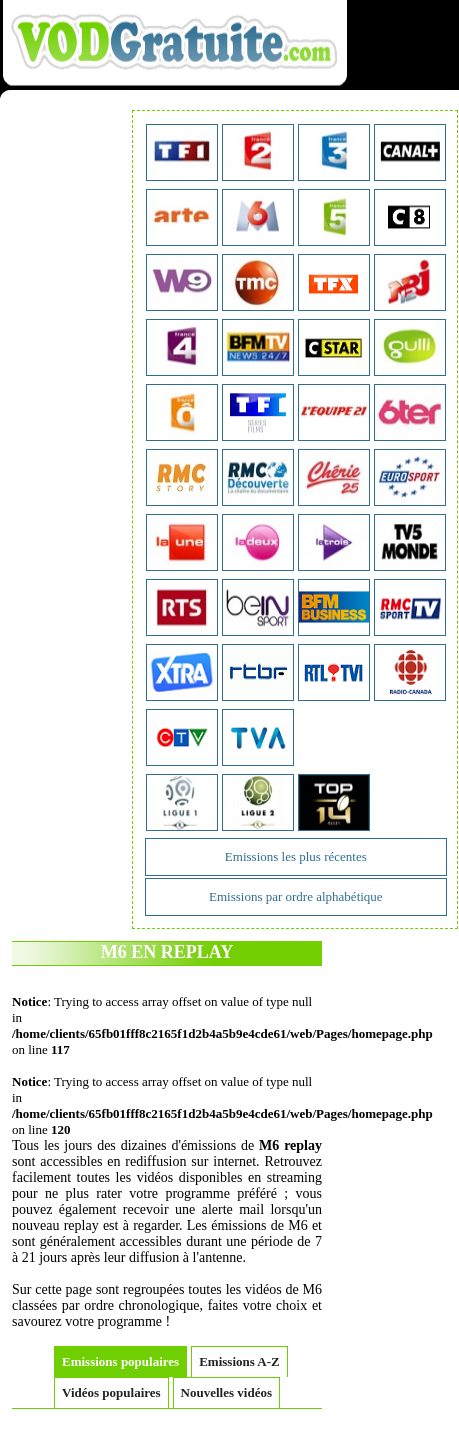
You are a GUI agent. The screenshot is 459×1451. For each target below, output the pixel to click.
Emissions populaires (120, 1361)
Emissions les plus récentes (296, 856)
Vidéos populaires (111, 1392)
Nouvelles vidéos (226, 1392)
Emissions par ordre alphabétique (296, 896)
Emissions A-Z (239, 1361)
